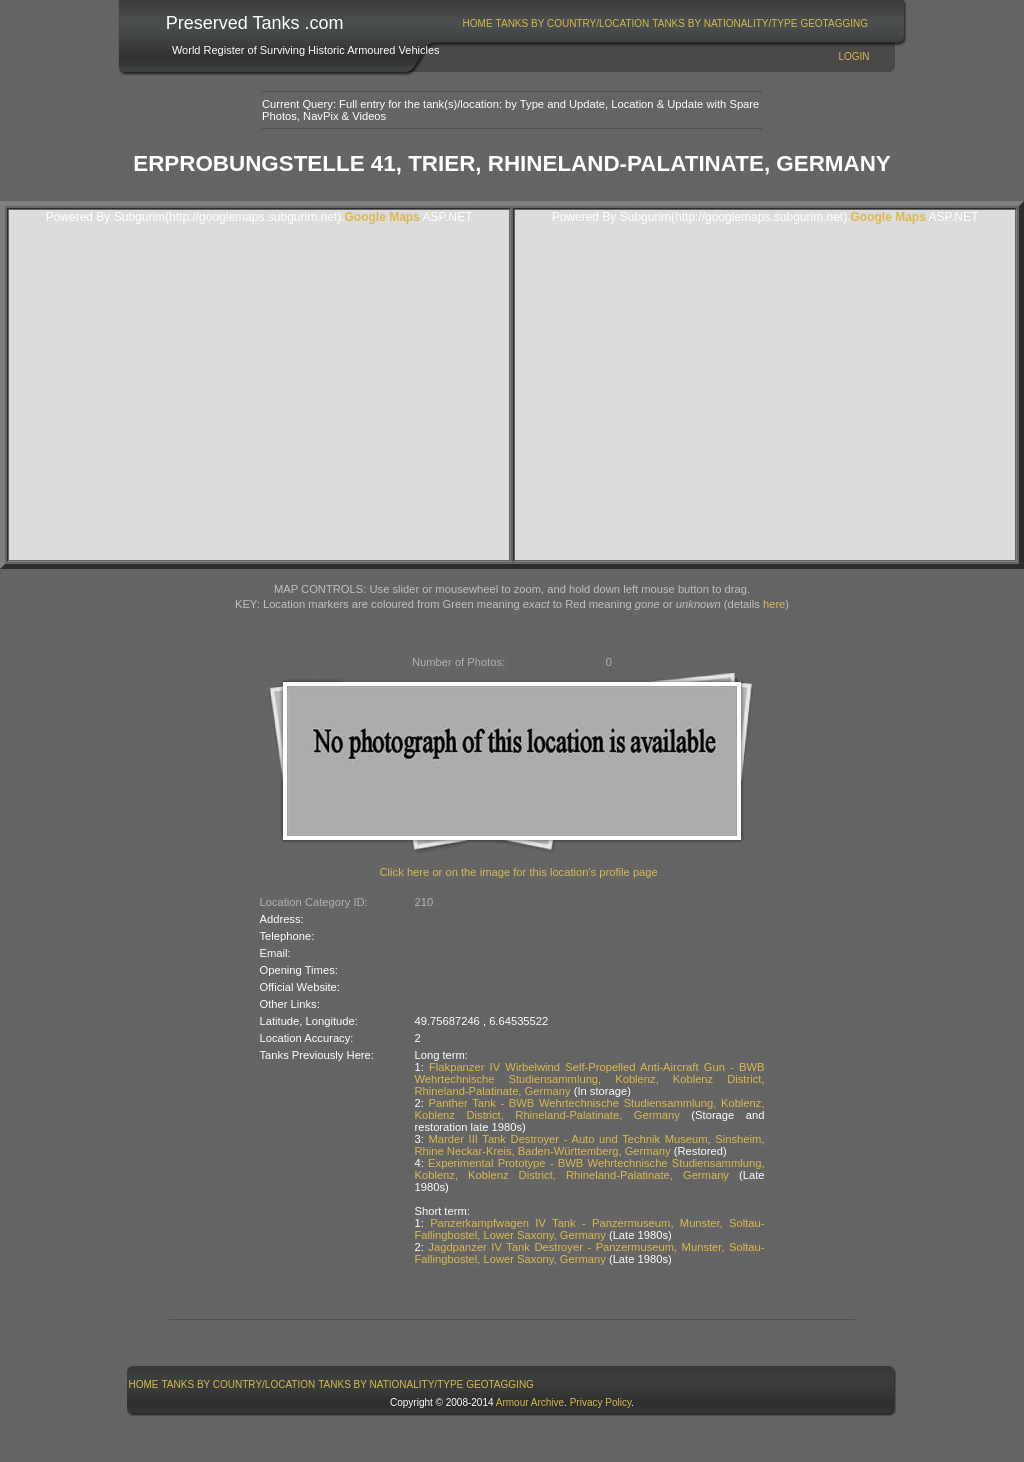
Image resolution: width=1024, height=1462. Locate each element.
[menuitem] (477, 23)
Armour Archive (530, 1402)
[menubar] (665, 23)
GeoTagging (834, 23)
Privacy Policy (601, 1402)
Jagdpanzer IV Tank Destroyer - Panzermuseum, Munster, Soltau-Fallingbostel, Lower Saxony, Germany (590, 1253)
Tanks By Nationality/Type (724, 23)
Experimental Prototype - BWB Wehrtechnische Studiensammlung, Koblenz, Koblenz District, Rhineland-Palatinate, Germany (590, 1169)
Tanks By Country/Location (573, 23)
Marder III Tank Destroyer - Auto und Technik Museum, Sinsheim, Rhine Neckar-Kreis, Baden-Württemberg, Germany (590, 1145)
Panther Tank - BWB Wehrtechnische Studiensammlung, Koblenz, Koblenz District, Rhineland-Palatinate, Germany (590, 1109)
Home (478, 23)
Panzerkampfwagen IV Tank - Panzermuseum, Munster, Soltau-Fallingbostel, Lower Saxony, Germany (590, 1229)
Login (853, 56)
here (774, 604)
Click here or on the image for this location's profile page (519, 872)
